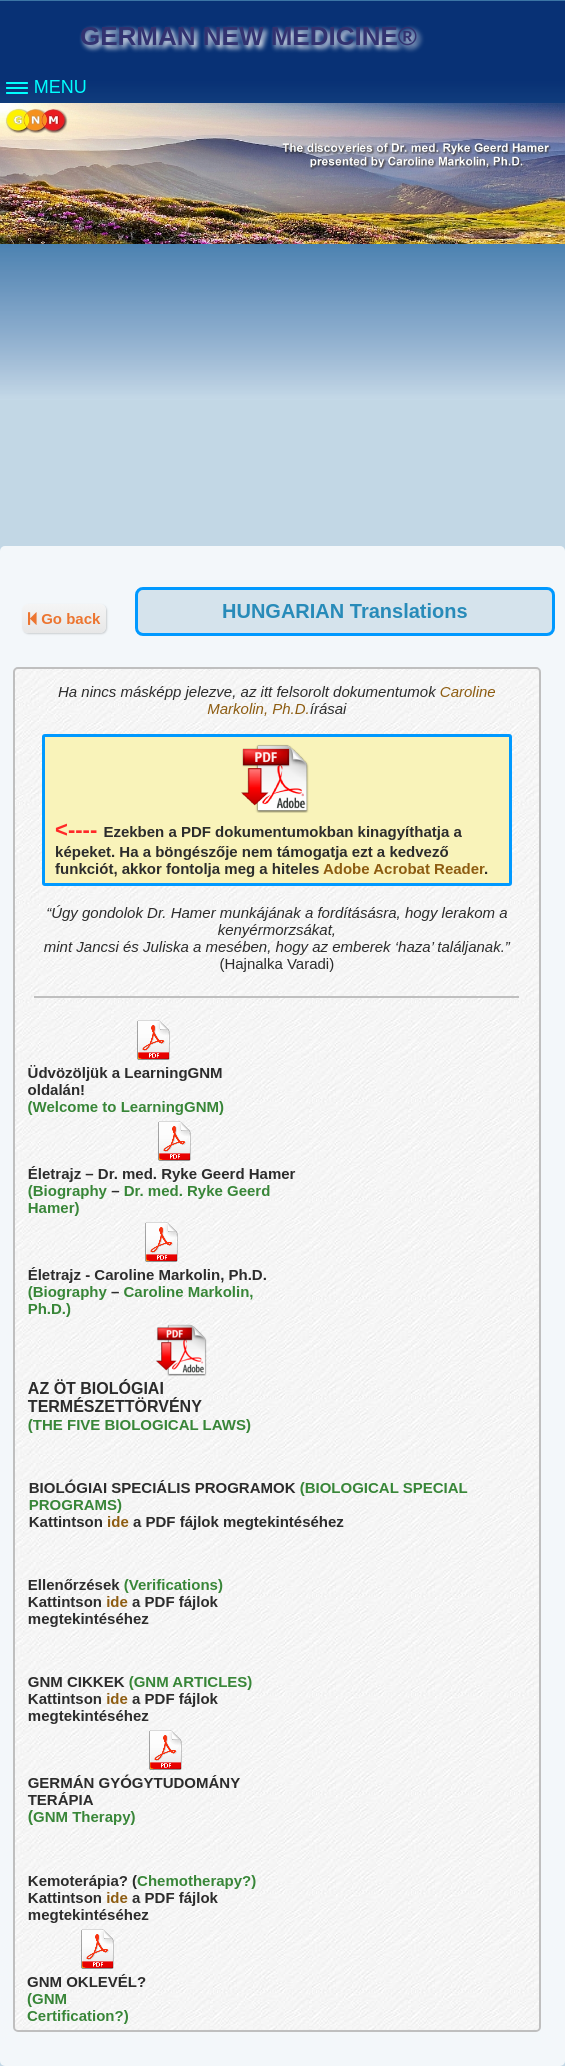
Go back (64, 618)
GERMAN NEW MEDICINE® (248, 36)
